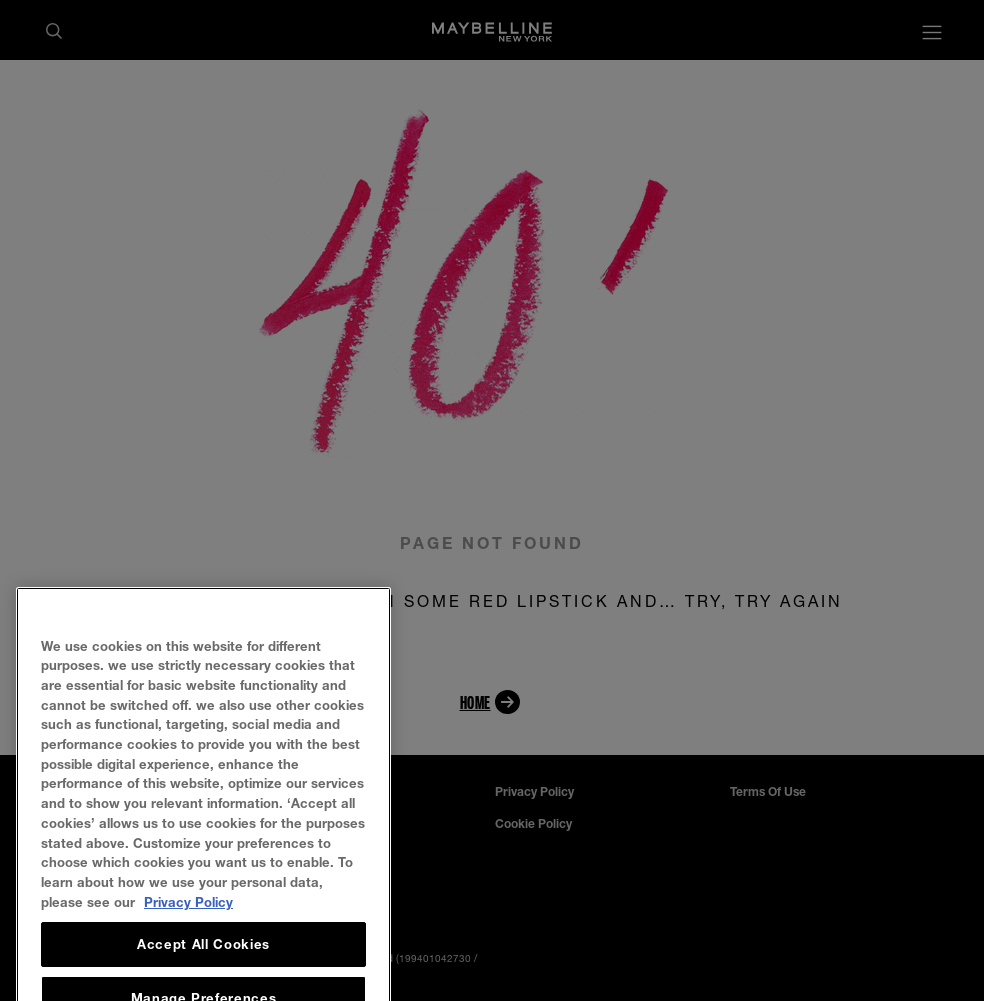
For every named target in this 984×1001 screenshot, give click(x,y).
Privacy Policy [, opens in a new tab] (188, 926)
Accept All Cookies (203, 969)
